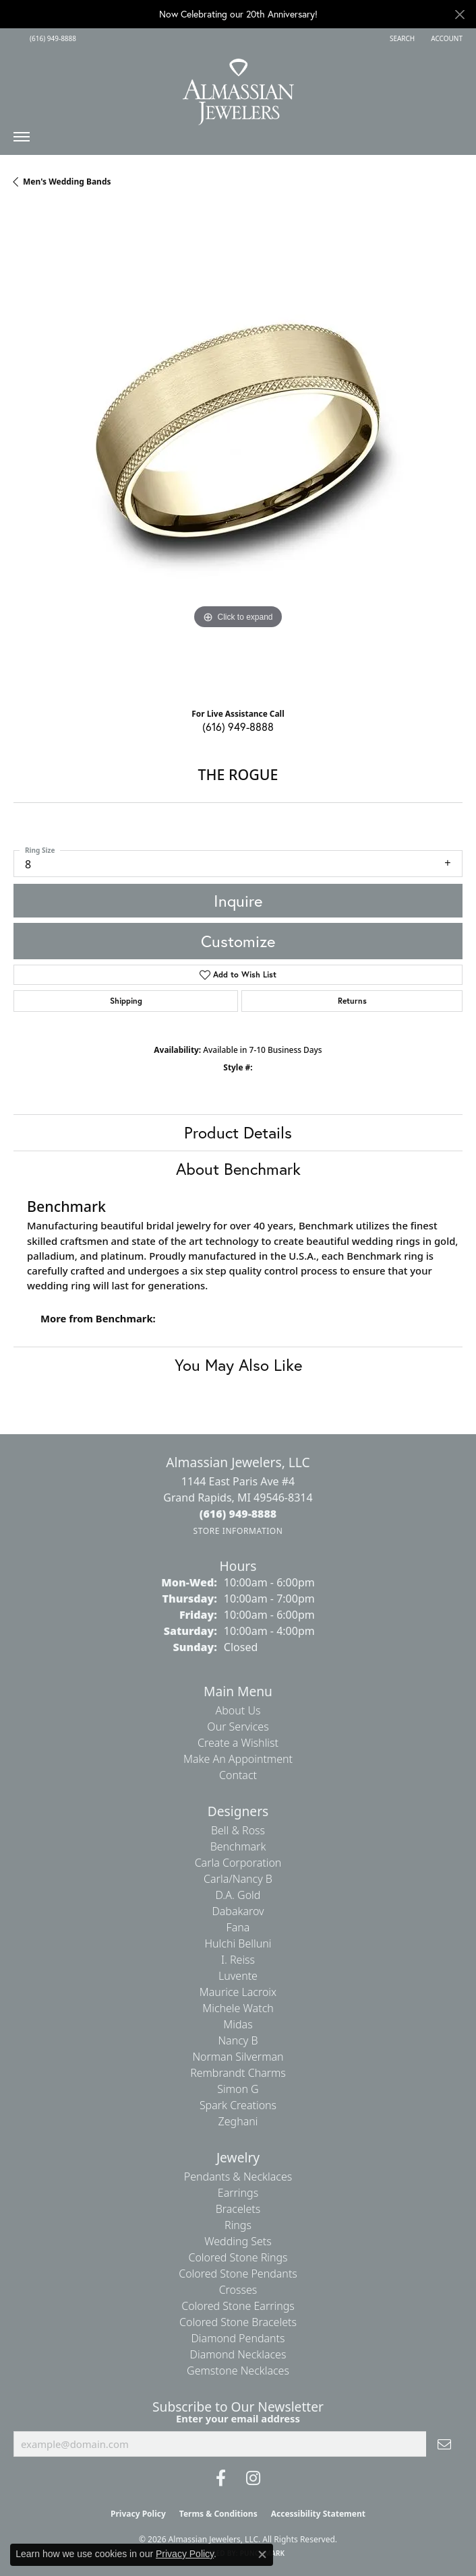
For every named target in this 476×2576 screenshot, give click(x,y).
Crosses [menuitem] (238, 2289)
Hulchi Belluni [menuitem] (238, 1943)
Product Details (238, 1132)
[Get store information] (237, 1531)
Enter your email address (238, 2418)
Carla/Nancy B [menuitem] (238, 1878)
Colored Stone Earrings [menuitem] (238, 2305)
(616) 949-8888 (238, 726)
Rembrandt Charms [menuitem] (238, 2072)
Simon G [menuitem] (237, 2089)
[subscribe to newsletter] (444, 2444)
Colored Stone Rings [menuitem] (237, 2257)
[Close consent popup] (262, 2554)
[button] (401, 38)
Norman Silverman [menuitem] (237, 2056)
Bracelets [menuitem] (238, 2208)
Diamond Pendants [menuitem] (238, 2338)
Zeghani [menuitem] (238, 2121)
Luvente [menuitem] (238, 1975)
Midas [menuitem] (237, 2024)
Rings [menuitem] (238, 2225)
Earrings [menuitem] (238, 2192)
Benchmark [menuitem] (238, 1846)
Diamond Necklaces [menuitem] (238, 2354)
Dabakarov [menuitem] (238, 1911)
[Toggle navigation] (21, 140)
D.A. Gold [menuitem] (238, 1895)
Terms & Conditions (218, 2513)
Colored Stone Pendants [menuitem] (238, 2273)
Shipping (126, 1001)
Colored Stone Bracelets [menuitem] (238, 2322)
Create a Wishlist (238, 1742)
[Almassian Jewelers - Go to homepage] (238, 87)
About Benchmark (238, 1169)
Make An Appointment (238, 1758)
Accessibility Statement (318, 2513)
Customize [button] (238, 941)
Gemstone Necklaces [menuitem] (238, 2370)
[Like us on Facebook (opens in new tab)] (221, 2478)
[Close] (459, 14)
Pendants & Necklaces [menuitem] (238, 2176)
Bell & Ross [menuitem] (238, 1830)
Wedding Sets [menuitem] (238, 2241)
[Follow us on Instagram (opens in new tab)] (253, 2478)
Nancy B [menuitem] (238, 2040)
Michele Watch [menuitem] (238, 2008)
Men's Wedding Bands (67, 181)
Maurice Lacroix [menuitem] (238, 1992)
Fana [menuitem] (238, 1927)
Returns (352, 1001)
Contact (238, 1775)
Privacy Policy (138, 2513)
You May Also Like (238, 1365)
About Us (238, 1710)
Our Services (237, 1726)
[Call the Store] (238, 1513)
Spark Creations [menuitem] (238, 2105)
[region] (238, 452)
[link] (51, 38)
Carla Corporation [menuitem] (238, 1862)
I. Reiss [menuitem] (238, 1959)
